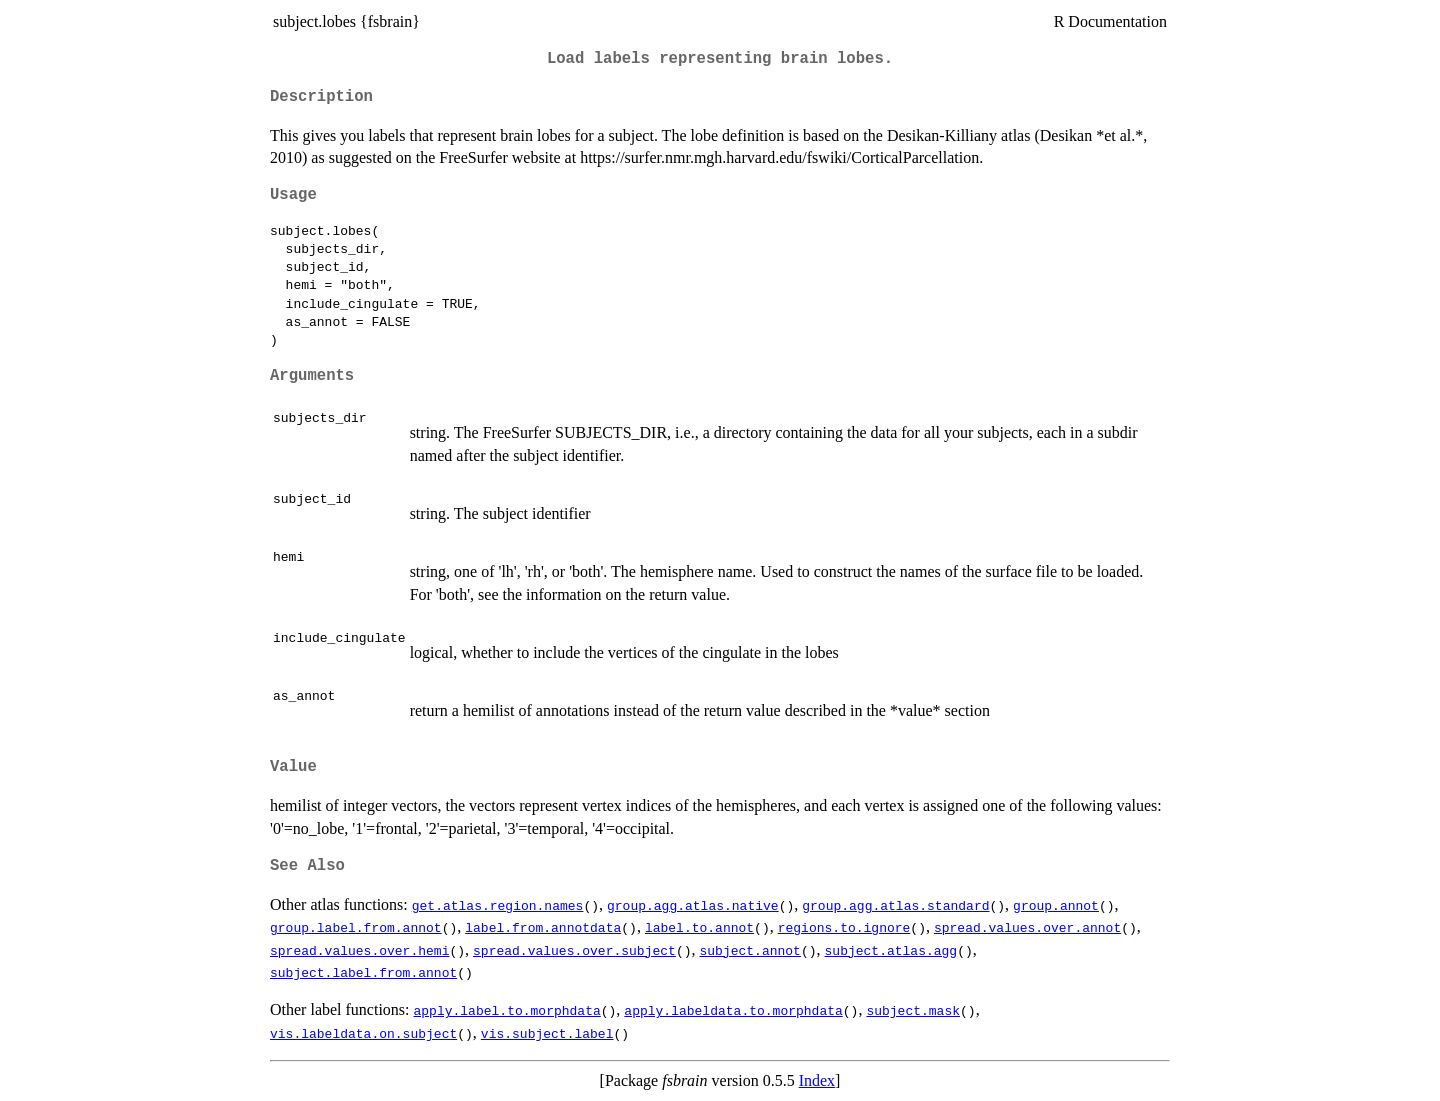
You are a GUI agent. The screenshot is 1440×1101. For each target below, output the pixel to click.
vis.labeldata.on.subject (363, 1033)
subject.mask (913, 1010)
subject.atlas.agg (890, 950)
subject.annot (749, 950)
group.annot (1056, 905)
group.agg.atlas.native (693, 905)
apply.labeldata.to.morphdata (733, 1010)
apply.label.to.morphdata (507, 1010)
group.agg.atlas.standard (895, 905)
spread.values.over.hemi (359, 950)
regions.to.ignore (844, 927)
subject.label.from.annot (363, 972)
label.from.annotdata (543, 927)
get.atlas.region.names (498, 905)
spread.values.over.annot (1027, 927)
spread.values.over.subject (574, 950)
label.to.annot (699, 927)
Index (817, 1080)
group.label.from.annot (356, 927)
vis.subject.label (547, 1033)
